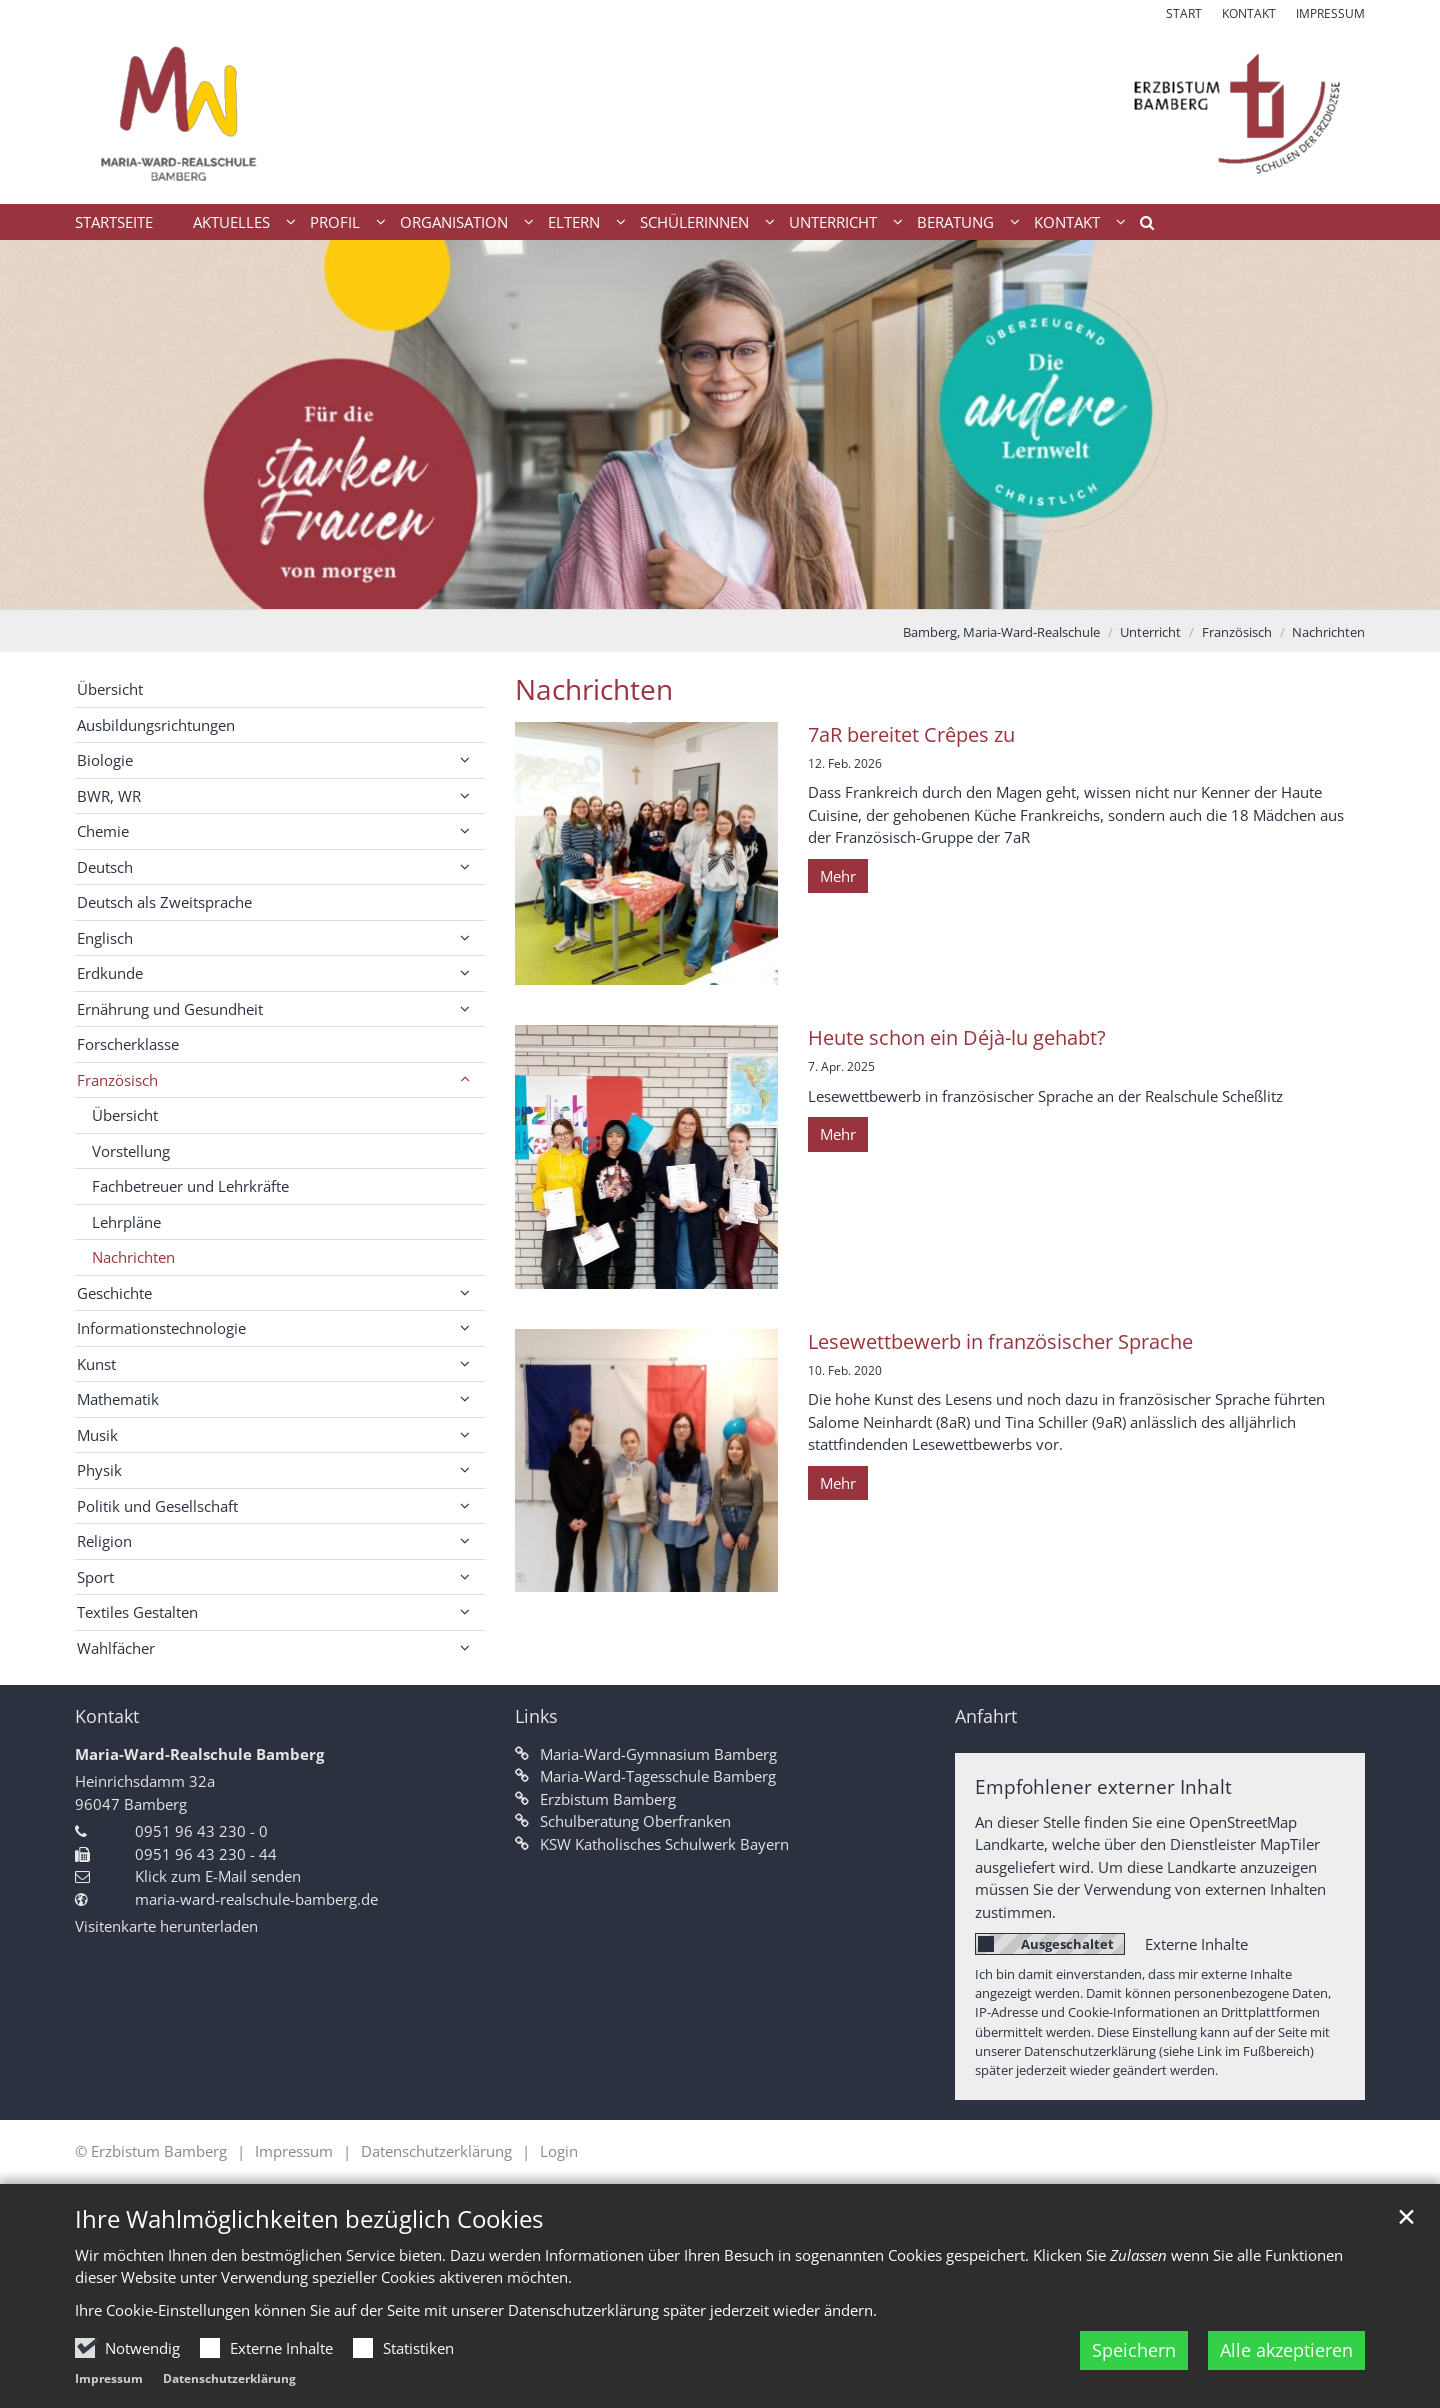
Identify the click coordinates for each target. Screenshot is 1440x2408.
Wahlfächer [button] (116, 1648)
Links (536, 1716)
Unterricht (1150, 632)
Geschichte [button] (114, 1293)
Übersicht (110, 689)
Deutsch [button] (105, 867)
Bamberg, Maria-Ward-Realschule (1001, 632)
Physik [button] (99, 1470)
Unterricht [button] (833, 222)
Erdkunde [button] (110, 973)
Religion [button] (104, 1541)
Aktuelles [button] (231, 222)
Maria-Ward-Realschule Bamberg (199, 1754)
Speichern (1134, 2372)
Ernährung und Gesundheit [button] (170, 1009)
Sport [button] (95, 1577)
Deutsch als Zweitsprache (164, 902)
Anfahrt (986, 1716)
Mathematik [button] (118, 1399)
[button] (1140, 226)
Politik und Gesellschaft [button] (157, 1506)
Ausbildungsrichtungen (156, 725)
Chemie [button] (103, 831)
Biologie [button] (105, 760)
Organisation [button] (454, 222)
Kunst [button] (96, 1364)
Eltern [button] (574, 222)
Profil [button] (335, 222)
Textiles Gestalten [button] (137, 1612)
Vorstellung (131, 1151)
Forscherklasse (128, 1044)
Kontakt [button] (1067, 222)
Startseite (114, 222)
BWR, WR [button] (109, 796)
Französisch (1237, 632)
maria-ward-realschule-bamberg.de (256, 1899)
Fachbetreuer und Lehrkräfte (190, 1186)
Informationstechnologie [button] (161, 1328)
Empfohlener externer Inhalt (1103, 1786)
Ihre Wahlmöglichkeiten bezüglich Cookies (309, 2241)
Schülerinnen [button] (694, 222)
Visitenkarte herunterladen (166, 1926)
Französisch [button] (117, 1080)
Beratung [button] (955, 222)
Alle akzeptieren (1286, 2372)
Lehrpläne (126, 1222)
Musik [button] (97, 1435)
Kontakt (107, 1716)
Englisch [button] (105, 938)
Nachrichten (1328, 632)
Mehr (838, 876)
